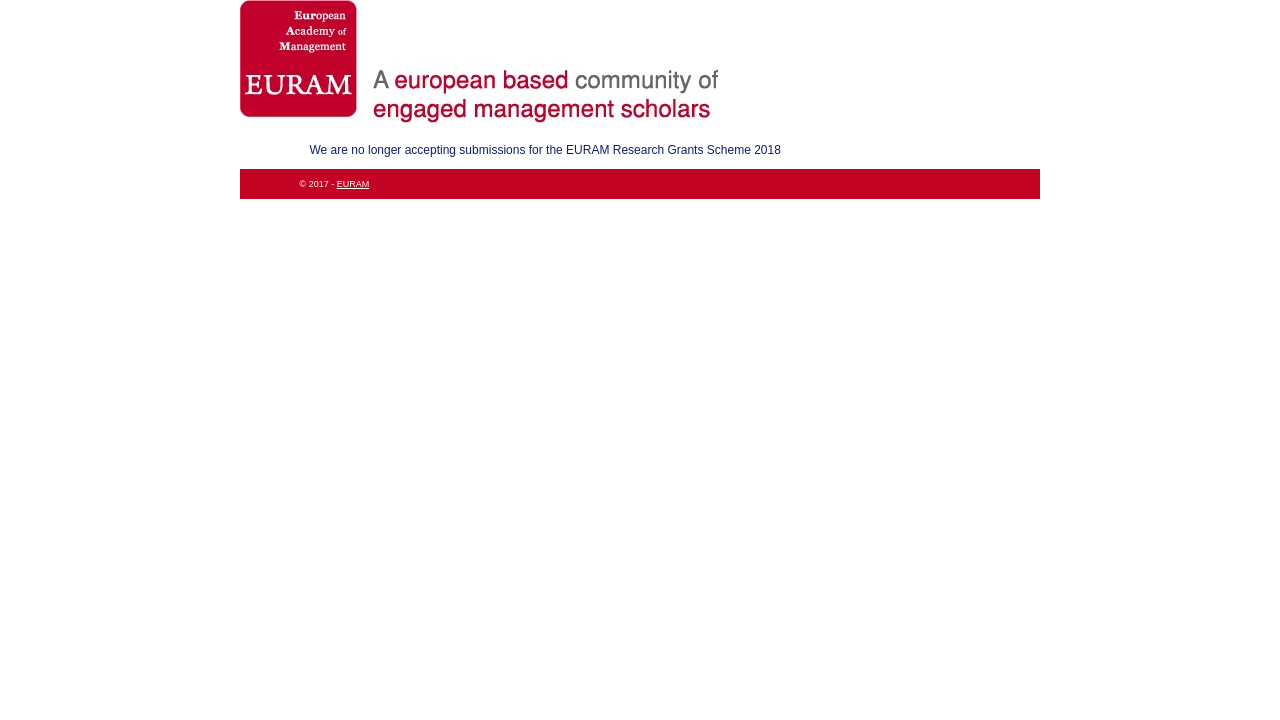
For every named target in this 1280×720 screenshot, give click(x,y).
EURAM (353, 184)
